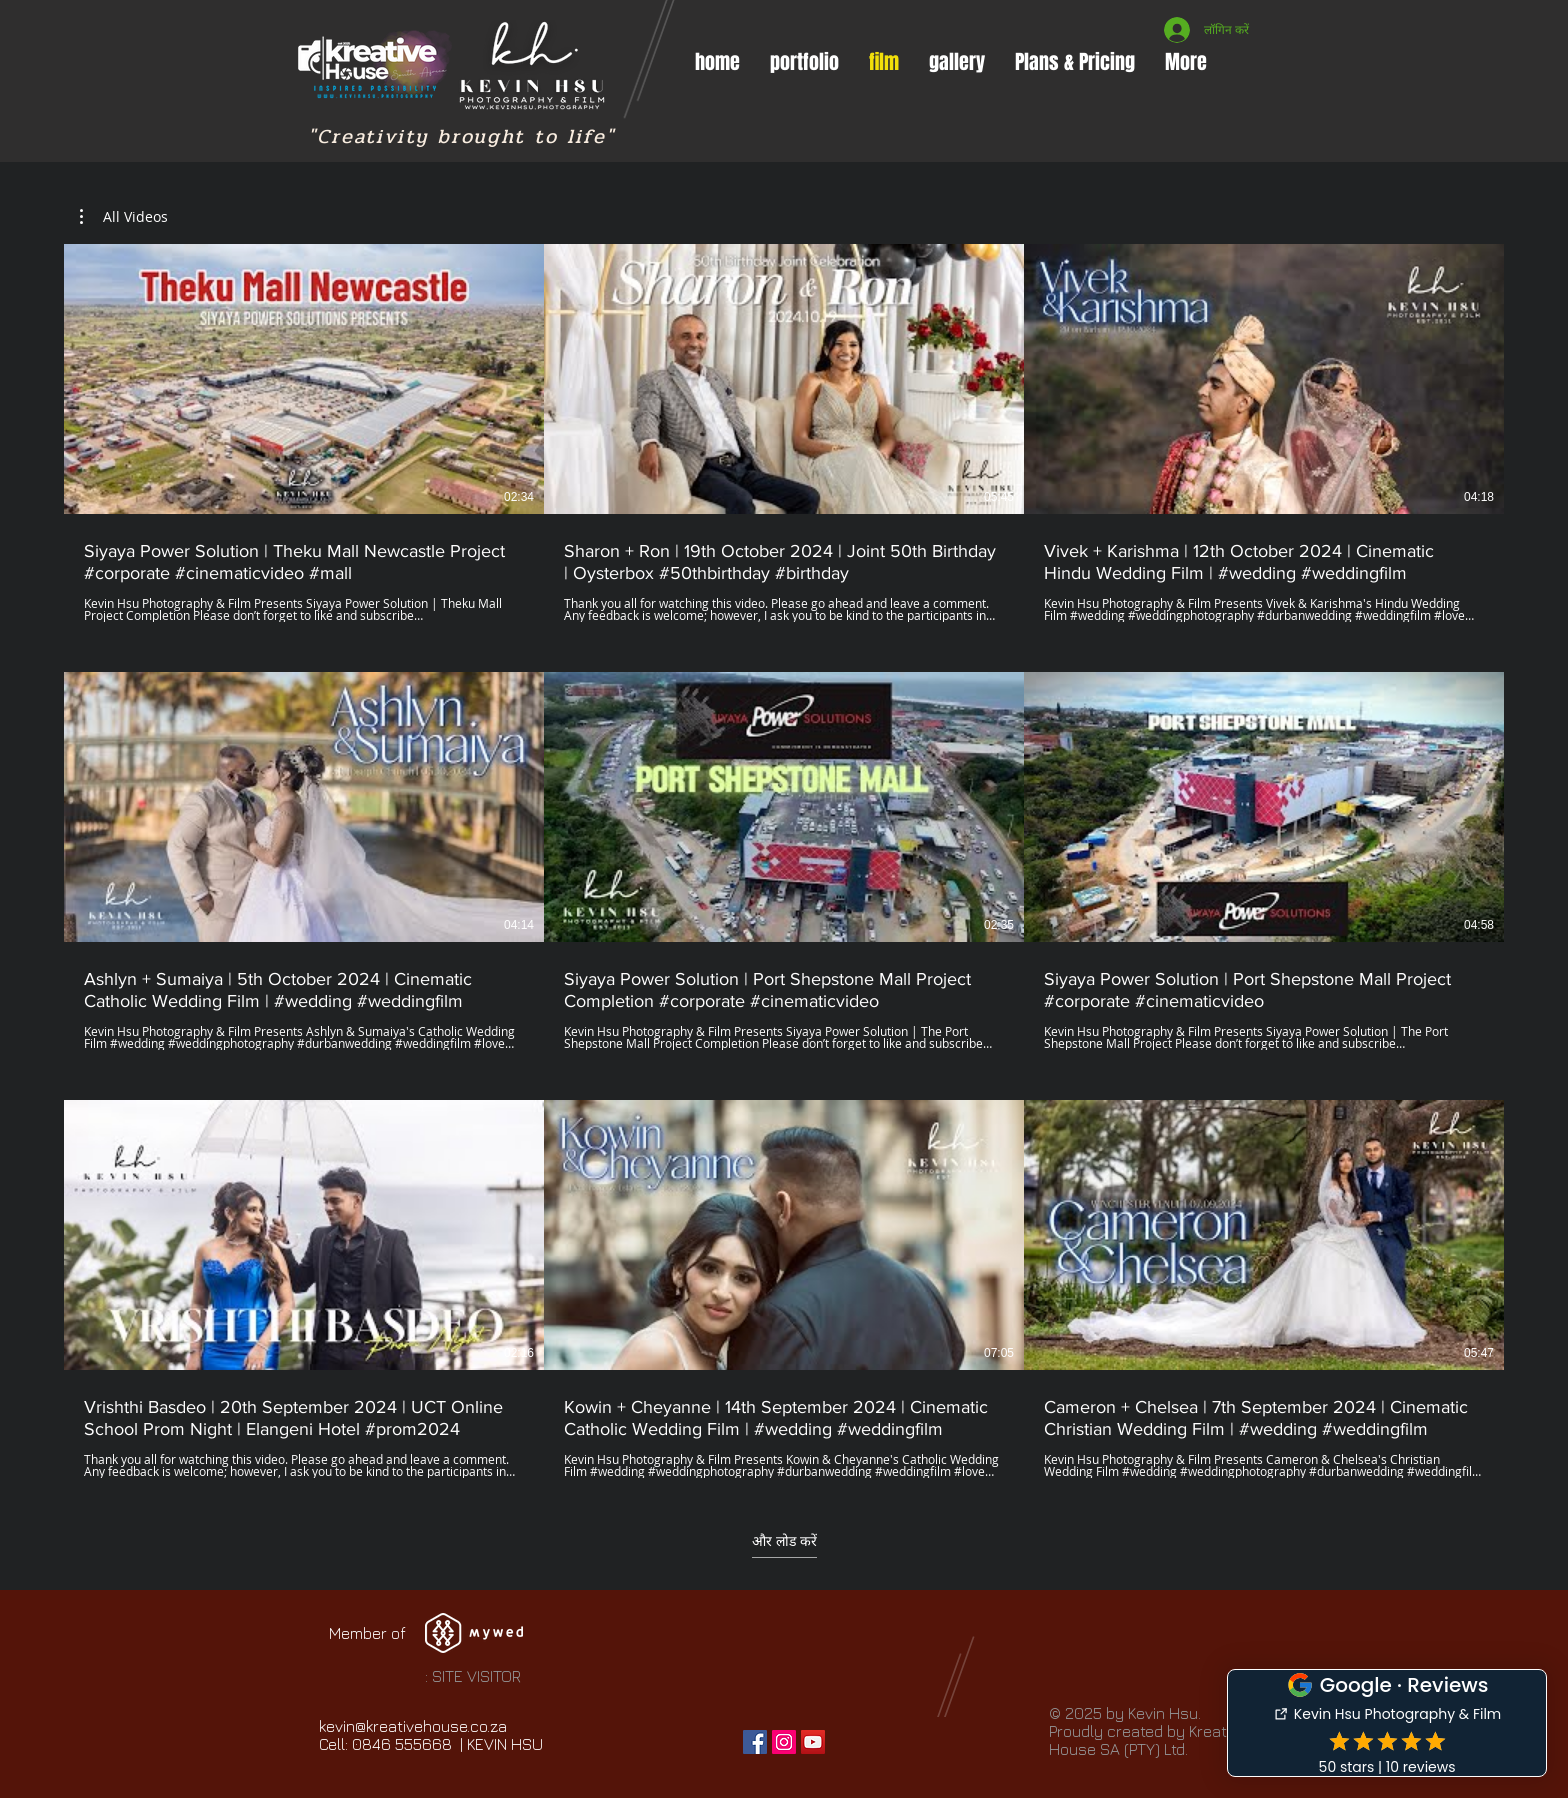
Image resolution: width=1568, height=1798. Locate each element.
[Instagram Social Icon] (784, 1742)
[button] (804, 62)
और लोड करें (784, 1541)
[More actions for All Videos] (124, 217)
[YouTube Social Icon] (813, 1742)
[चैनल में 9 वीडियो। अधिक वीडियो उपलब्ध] (784, 861)
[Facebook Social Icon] (755, 1742)
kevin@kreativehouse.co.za (413, 1726)
